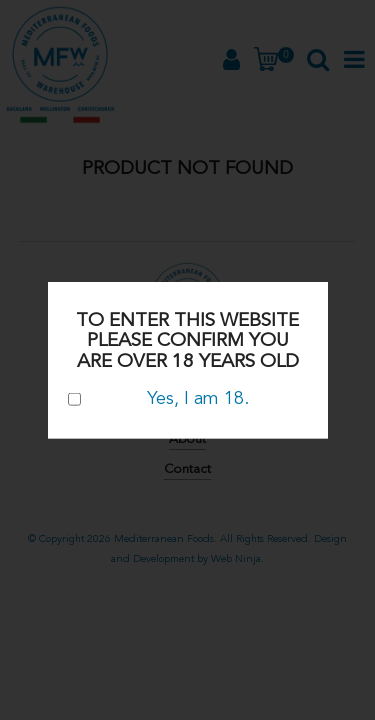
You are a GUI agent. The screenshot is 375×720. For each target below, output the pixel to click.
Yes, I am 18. (158, 398)
